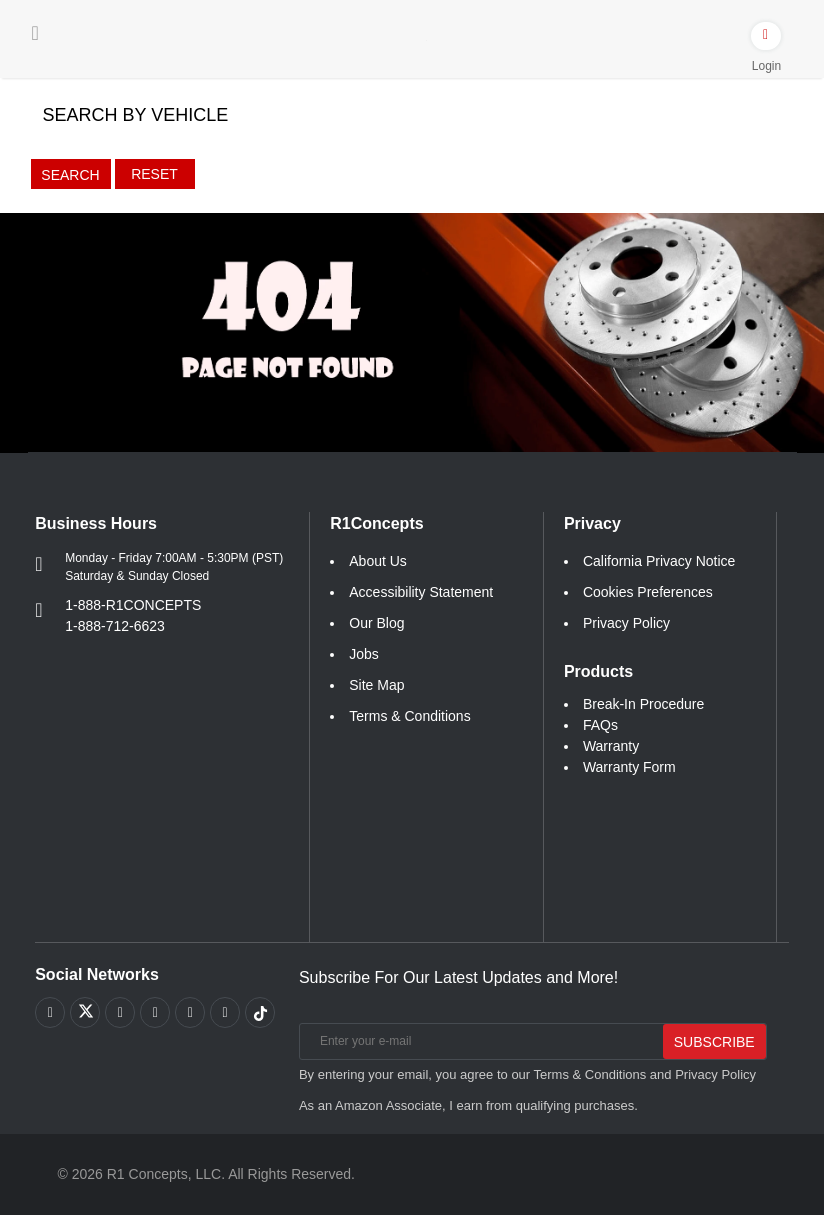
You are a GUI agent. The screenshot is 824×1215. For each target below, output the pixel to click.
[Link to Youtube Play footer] (120, 1012)
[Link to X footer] (85, 1012)
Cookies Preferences (648, 592)
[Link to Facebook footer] (50, 1012)
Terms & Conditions (409, 716)
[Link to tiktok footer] (260, 1012)
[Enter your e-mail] (479, 1041)
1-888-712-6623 (115, 626)
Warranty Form (629, 767)
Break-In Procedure (643, 704)
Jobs (364, 654)
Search (70, 175)
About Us (378, 561)
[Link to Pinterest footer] (155, 1012)
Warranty (611, 746)
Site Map (376, 685)
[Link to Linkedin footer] (225, 1012)
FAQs (600, 725)
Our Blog (376, 623)
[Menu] (35, 33)
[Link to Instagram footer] (190, 1012)
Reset (154, 174)
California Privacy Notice (659, 561)
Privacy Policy (626, 623)
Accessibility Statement (421, 592)
